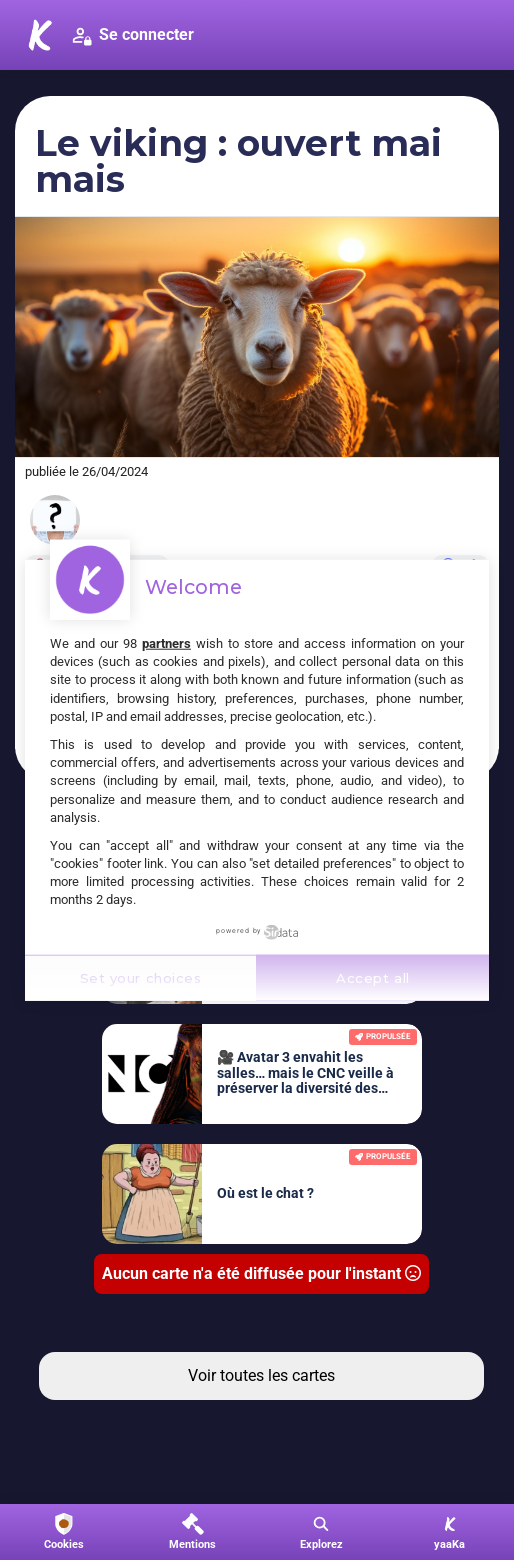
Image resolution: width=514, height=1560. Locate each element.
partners (166, 643)
